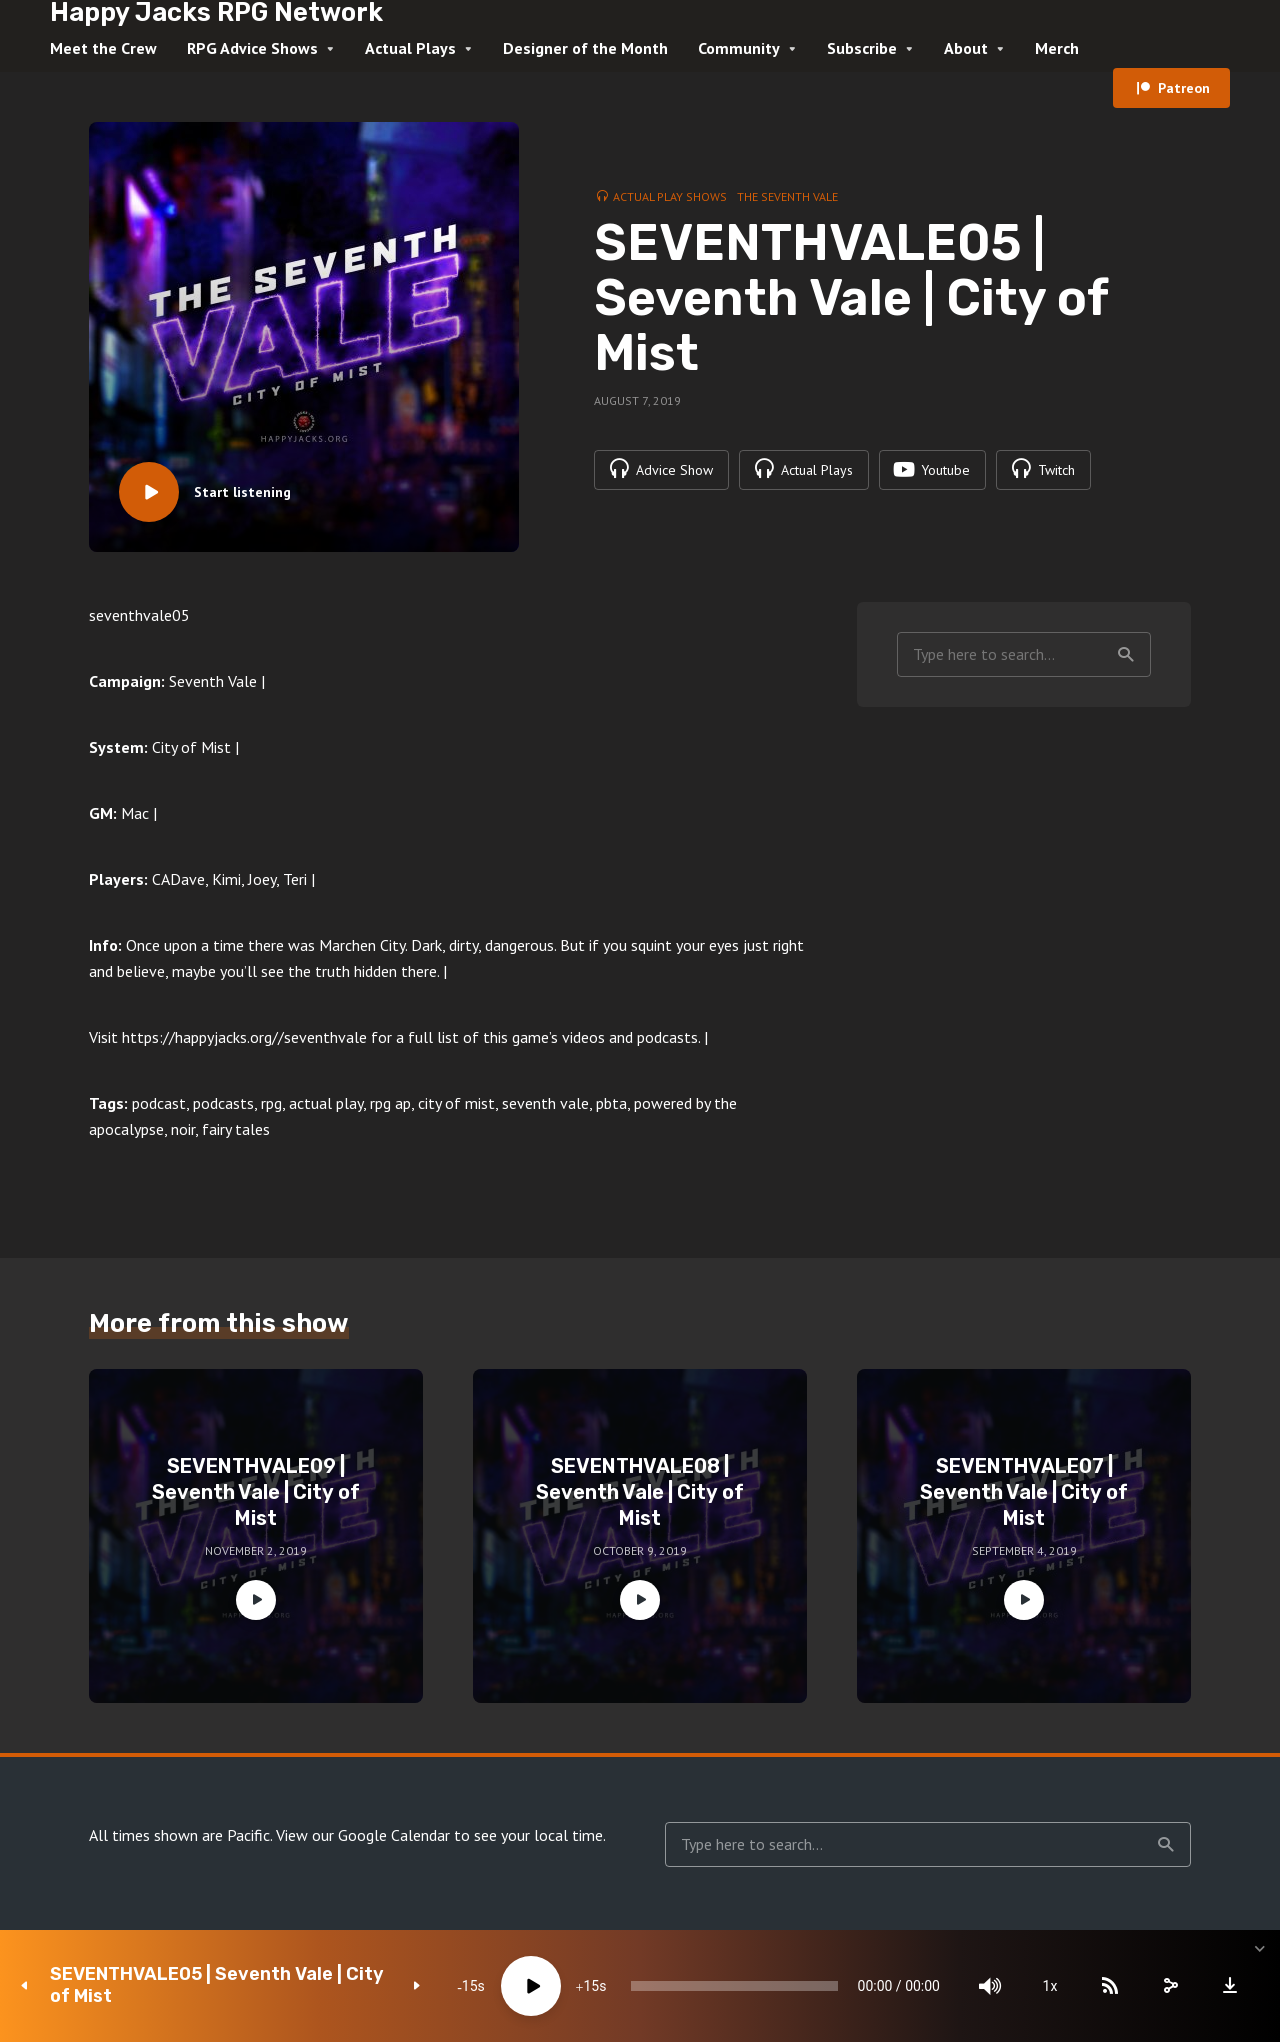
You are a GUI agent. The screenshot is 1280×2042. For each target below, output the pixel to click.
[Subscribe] (1110, 1986)
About (966, 48)
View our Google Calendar (363, 1835)
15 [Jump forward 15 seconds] (591, 1986)
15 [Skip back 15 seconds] (470, 1986)
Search (1126, 655)
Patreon (1184, 88)
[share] (1170, 1986)
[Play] (531, 1986)
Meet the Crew (103, 48)
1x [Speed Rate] (1050, 1986)
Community (739, 48)
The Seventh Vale (787, 196)
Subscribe (862, 48)
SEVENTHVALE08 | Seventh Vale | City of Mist (640, 1492)
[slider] (734, 1986)
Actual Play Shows (670, 196)
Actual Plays (410, 48)
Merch (1057, 48)
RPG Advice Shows (252, 48)
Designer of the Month (585, 48)
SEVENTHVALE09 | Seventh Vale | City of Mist (256, 1492)
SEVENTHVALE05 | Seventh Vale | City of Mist (217, 1985)
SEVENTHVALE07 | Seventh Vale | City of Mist (1024, 1492)
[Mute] (990, 1986)
